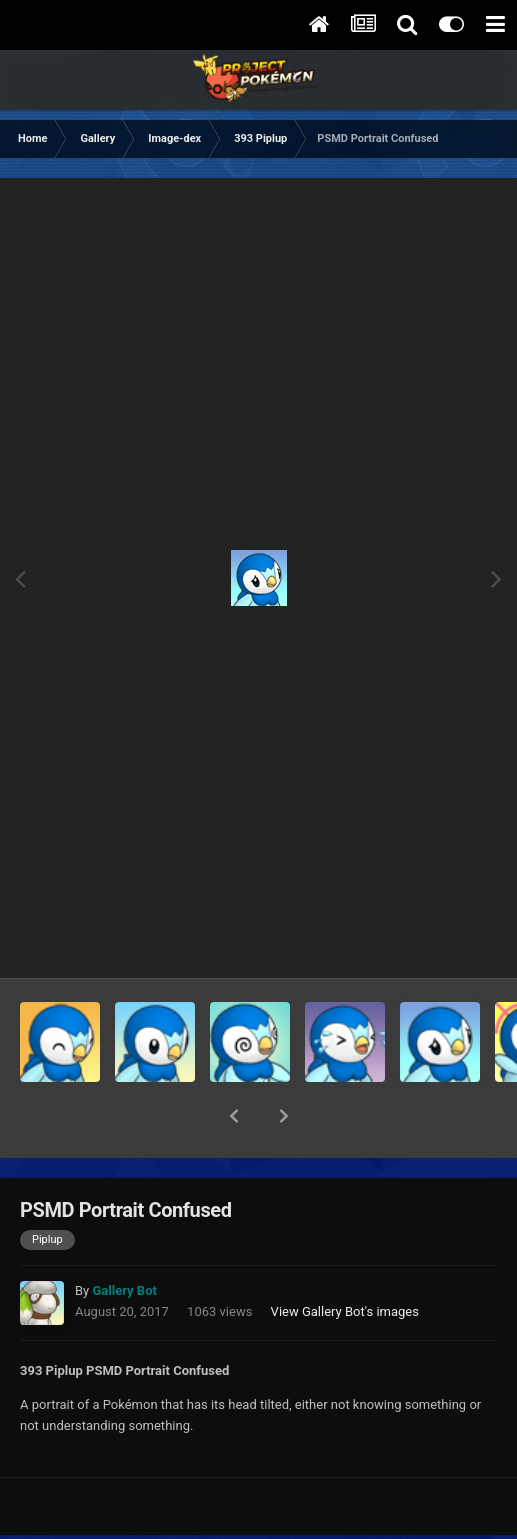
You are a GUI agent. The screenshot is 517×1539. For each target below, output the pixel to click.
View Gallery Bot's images (345, 1259)
